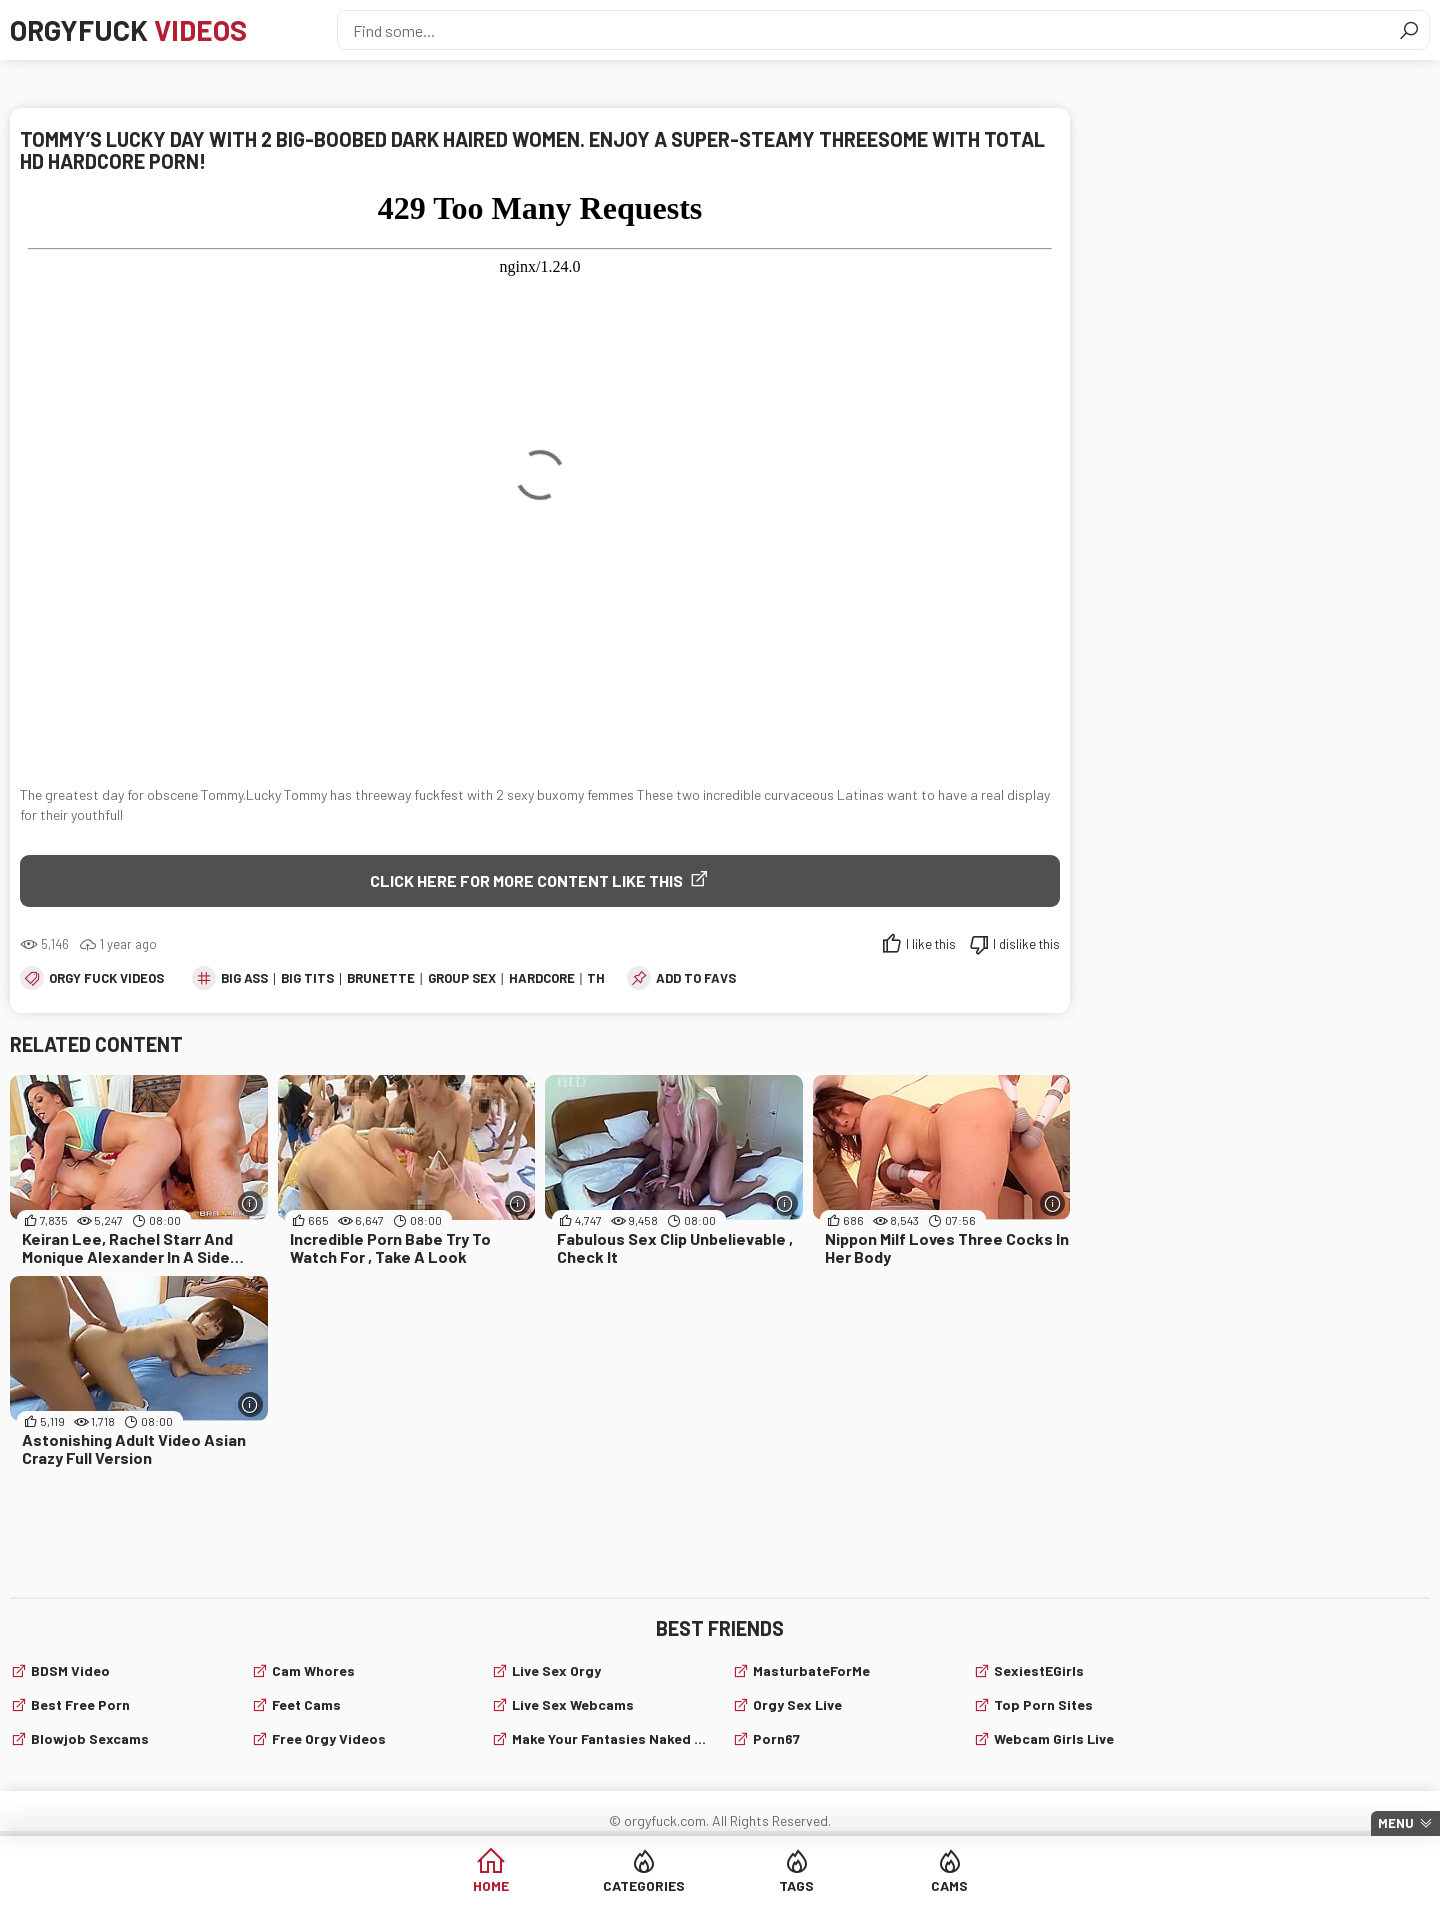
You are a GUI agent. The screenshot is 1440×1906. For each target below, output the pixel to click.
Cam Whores (313, 1670)
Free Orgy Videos (329, 1738)
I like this (931, 944)
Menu (1396, 1823)
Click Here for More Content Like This (526, 880)
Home (491, 1885)
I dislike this (1026, 944)
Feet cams (306, 1704)
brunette (381, 978)
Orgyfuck (128, 30)
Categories (644, 1885)
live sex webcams (573, 1704)
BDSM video (70, 1670)
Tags (796, 1885)
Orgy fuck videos (106, 978)
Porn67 (776, 1738)
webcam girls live (1054, 1738)
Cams (949, 1885)
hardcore (542, 978)
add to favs (696, 978)
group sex (462, 978)
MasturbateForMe (811, 1670)
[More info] (250, 1203)
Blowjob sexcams (90, 1738)
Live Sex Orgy (556, 1670)
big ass (244, 978)
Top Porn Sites (1043, 1704)
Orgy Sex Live (797, 1704)
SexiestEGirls (1039, 1670)
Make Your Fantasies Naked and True (610, 1738)
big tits (307, 978)
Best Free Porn (80, 1704)
